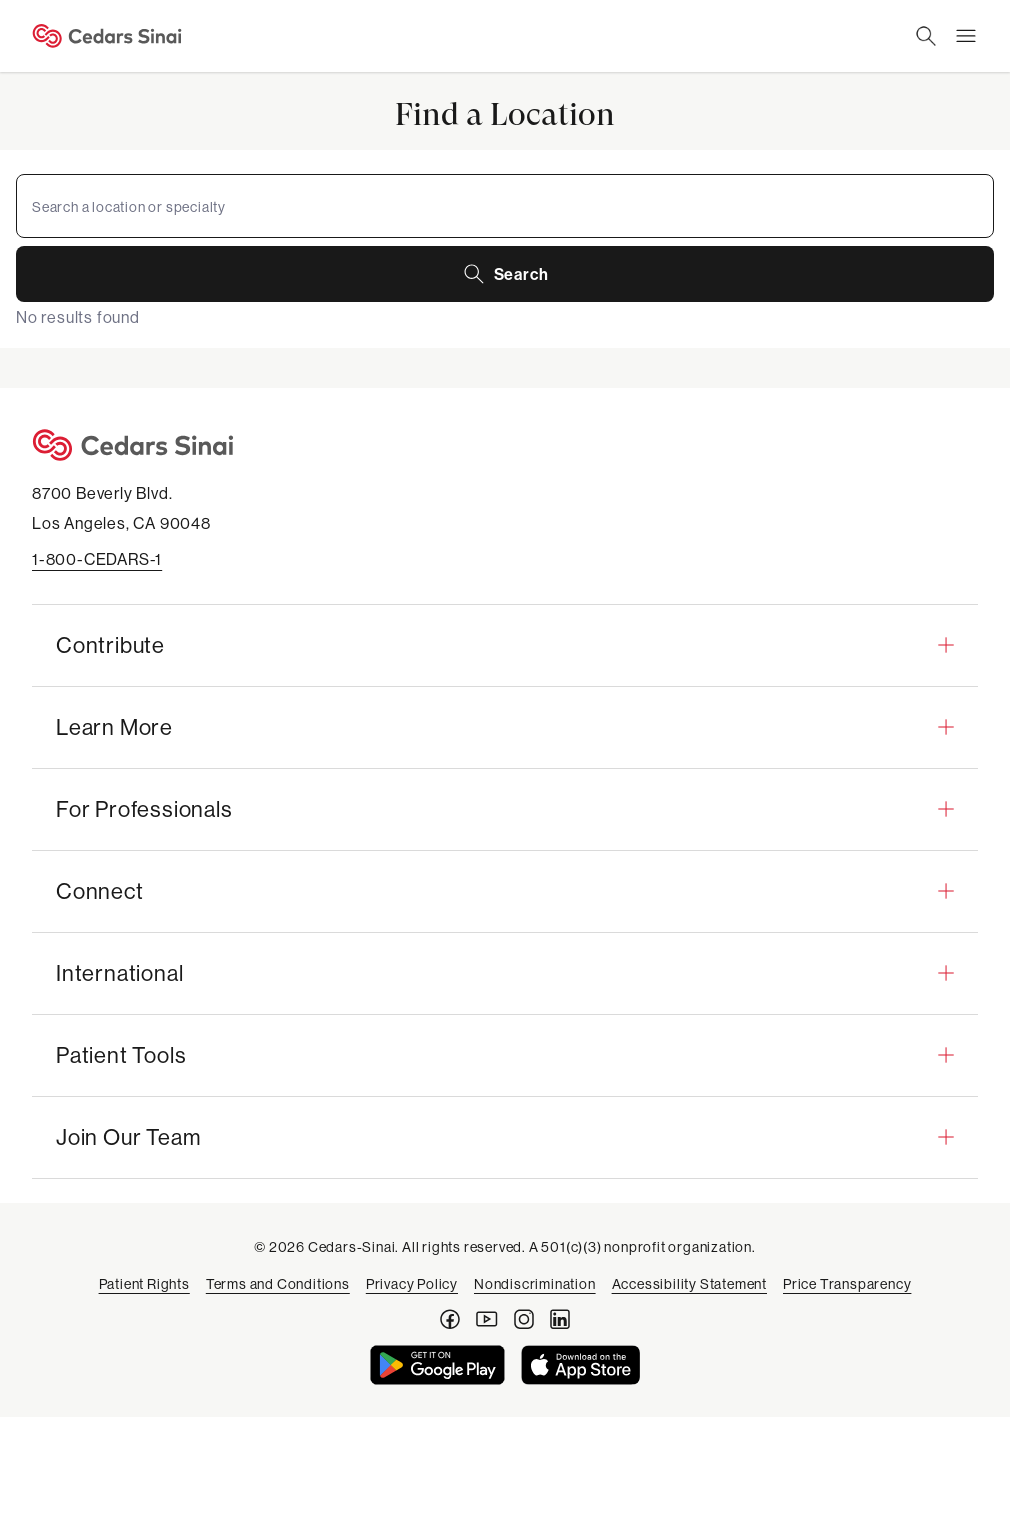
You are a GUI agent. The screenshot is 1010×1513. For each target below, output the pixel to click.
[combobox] (505, 206)
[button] (505, 645)
